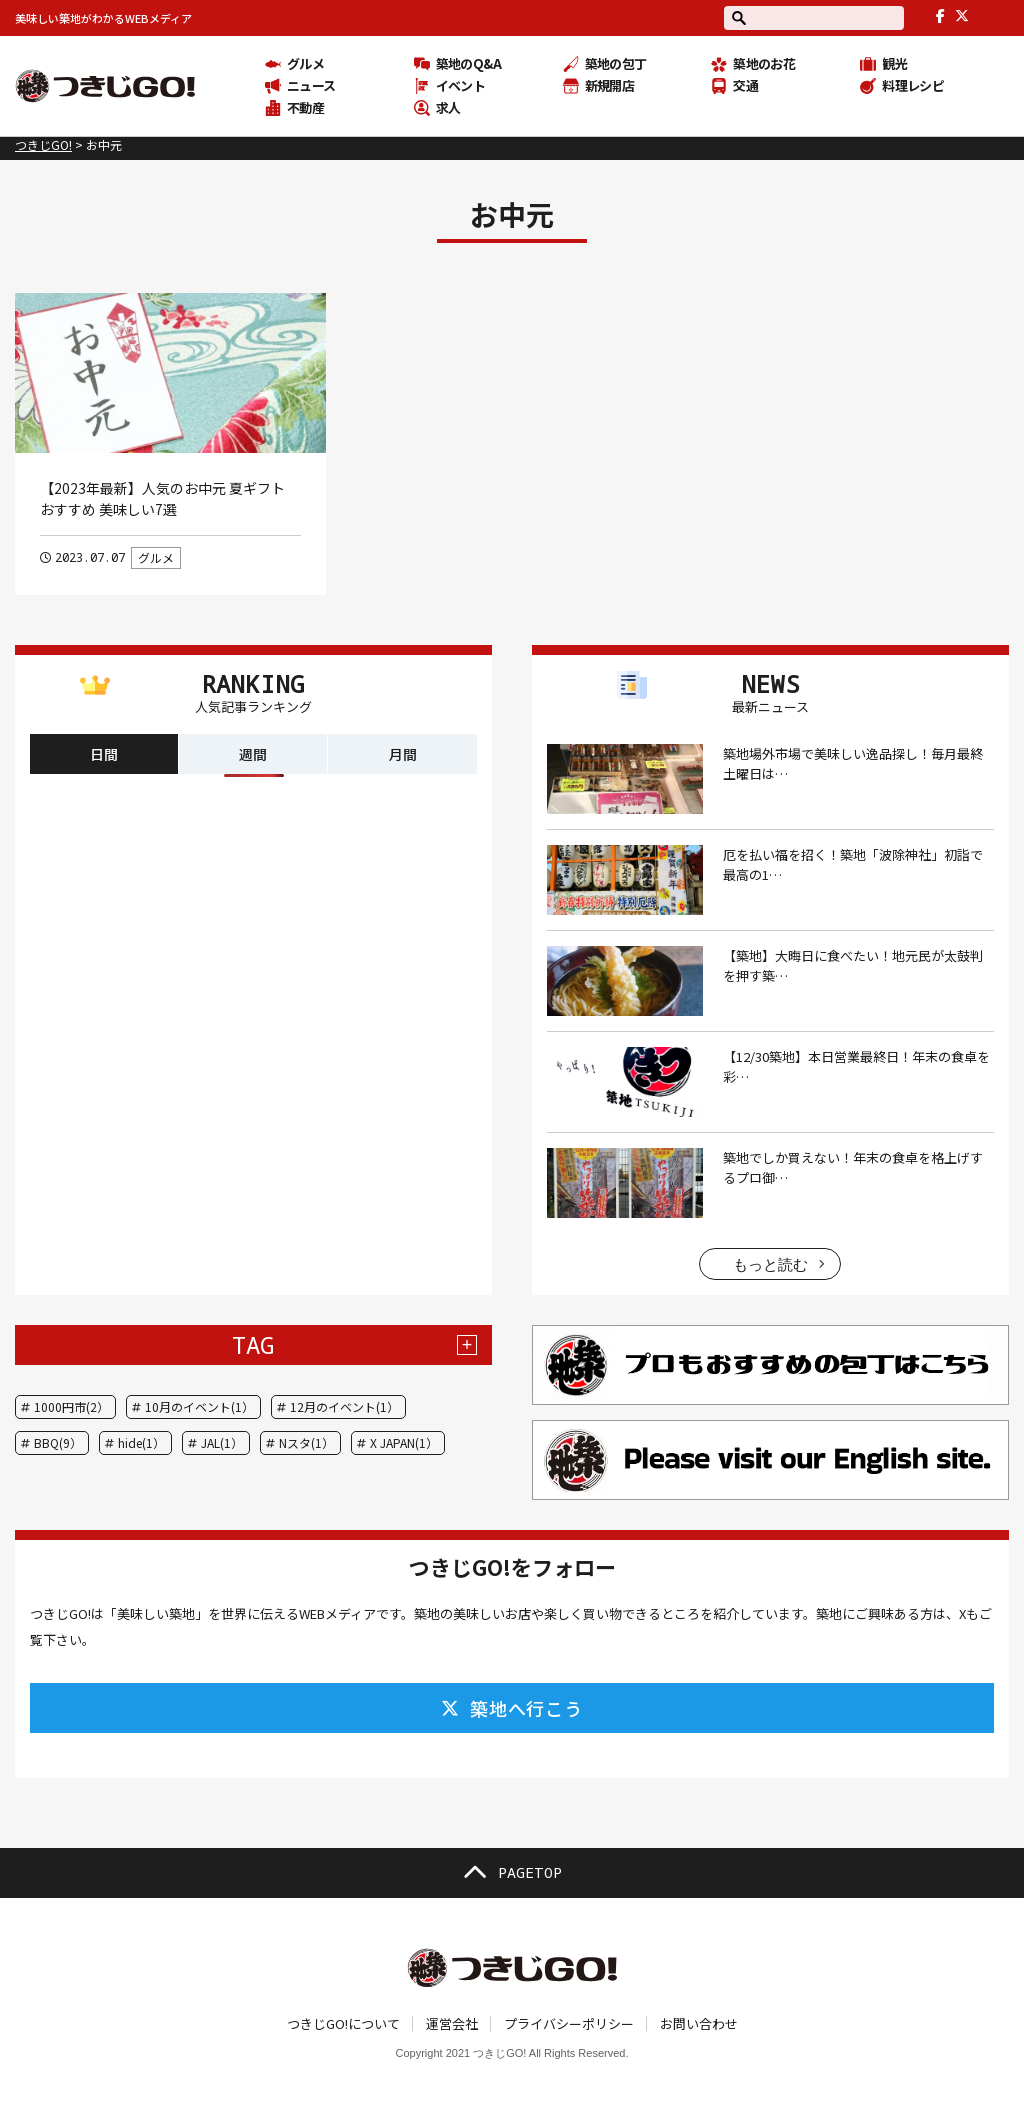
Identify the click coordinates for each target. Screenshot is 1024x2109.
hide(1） (141, 1442)
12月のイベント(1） (344, 1406)
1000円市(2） (71, 1406)
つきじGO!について (343, 2023)
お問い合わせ (699, 2023)
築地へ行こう (512, 1708)
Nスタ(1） (306, 1442)
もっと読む (770, 1264)
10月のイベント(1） (199, 1406)
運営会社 (452, 2023)
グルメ (156, 557)
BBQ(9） (58, 1442)
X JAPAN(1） (404, 1442)
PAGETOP (512, 1873)
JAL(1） (222, 1442)
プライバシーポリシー (569, 2023)
